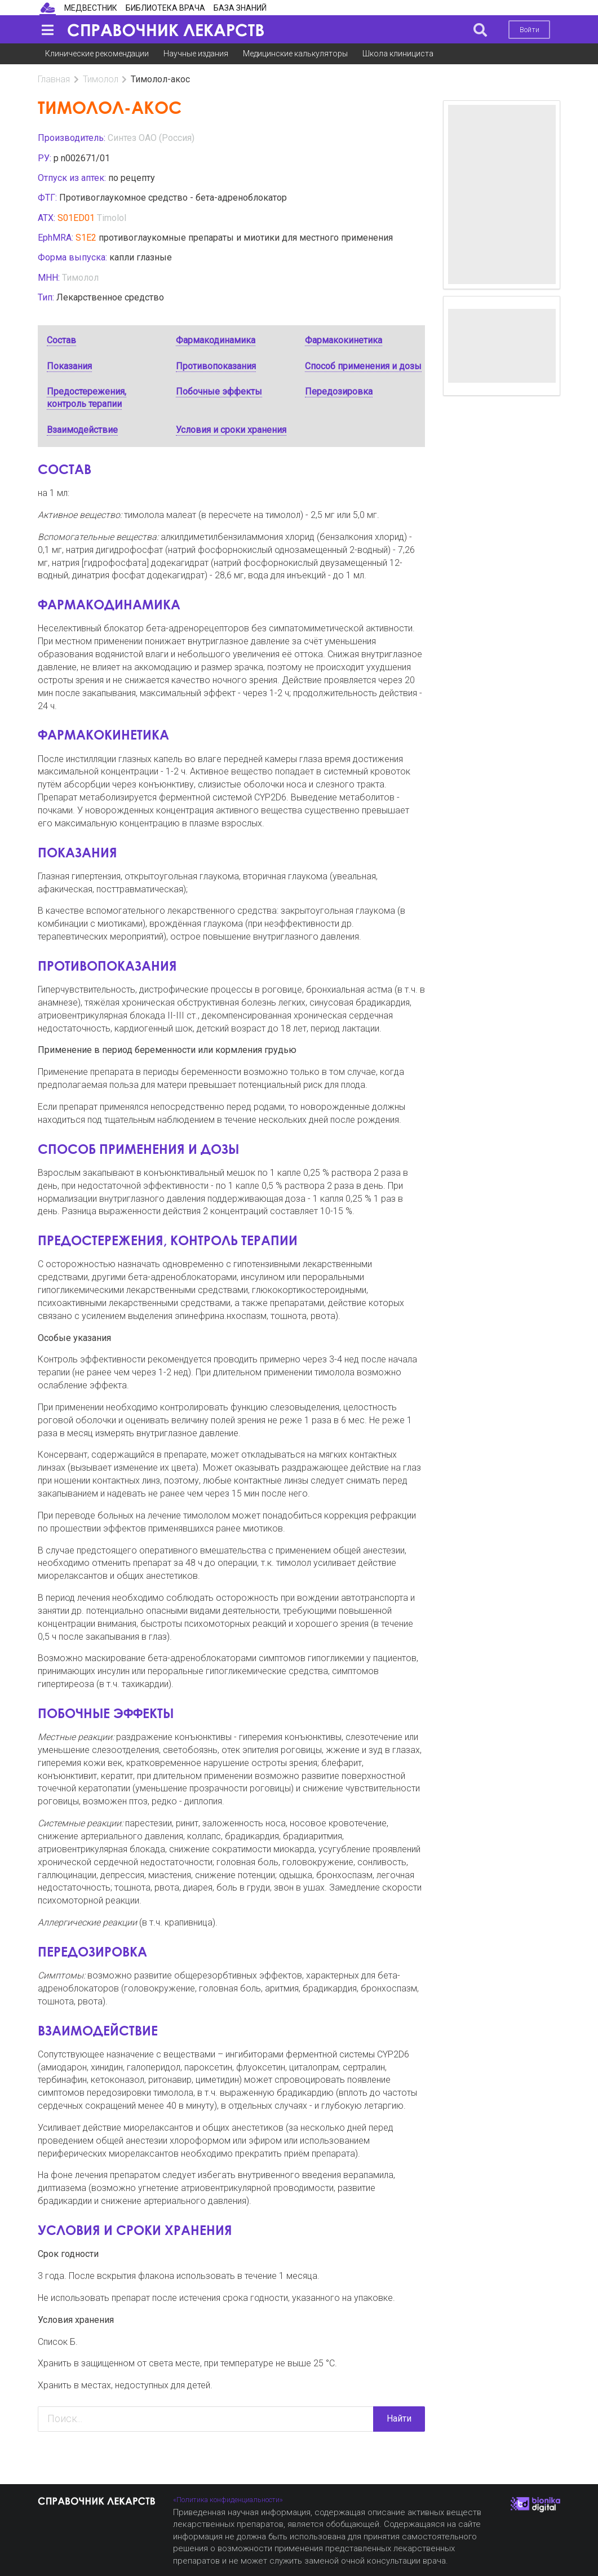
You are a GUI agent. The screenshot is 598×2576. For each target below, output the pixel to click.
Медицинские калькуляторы (295, 53)
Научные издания (195, 53)
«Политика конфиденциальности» (228, 2499)
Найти (399, 2418)
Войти (529, 29)
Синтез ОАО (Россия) (151, 137)
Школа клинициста (397, 53)
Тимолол (100, 79)
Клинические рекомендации (97, 53)
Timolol (111, 218)
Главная (54, 79)
